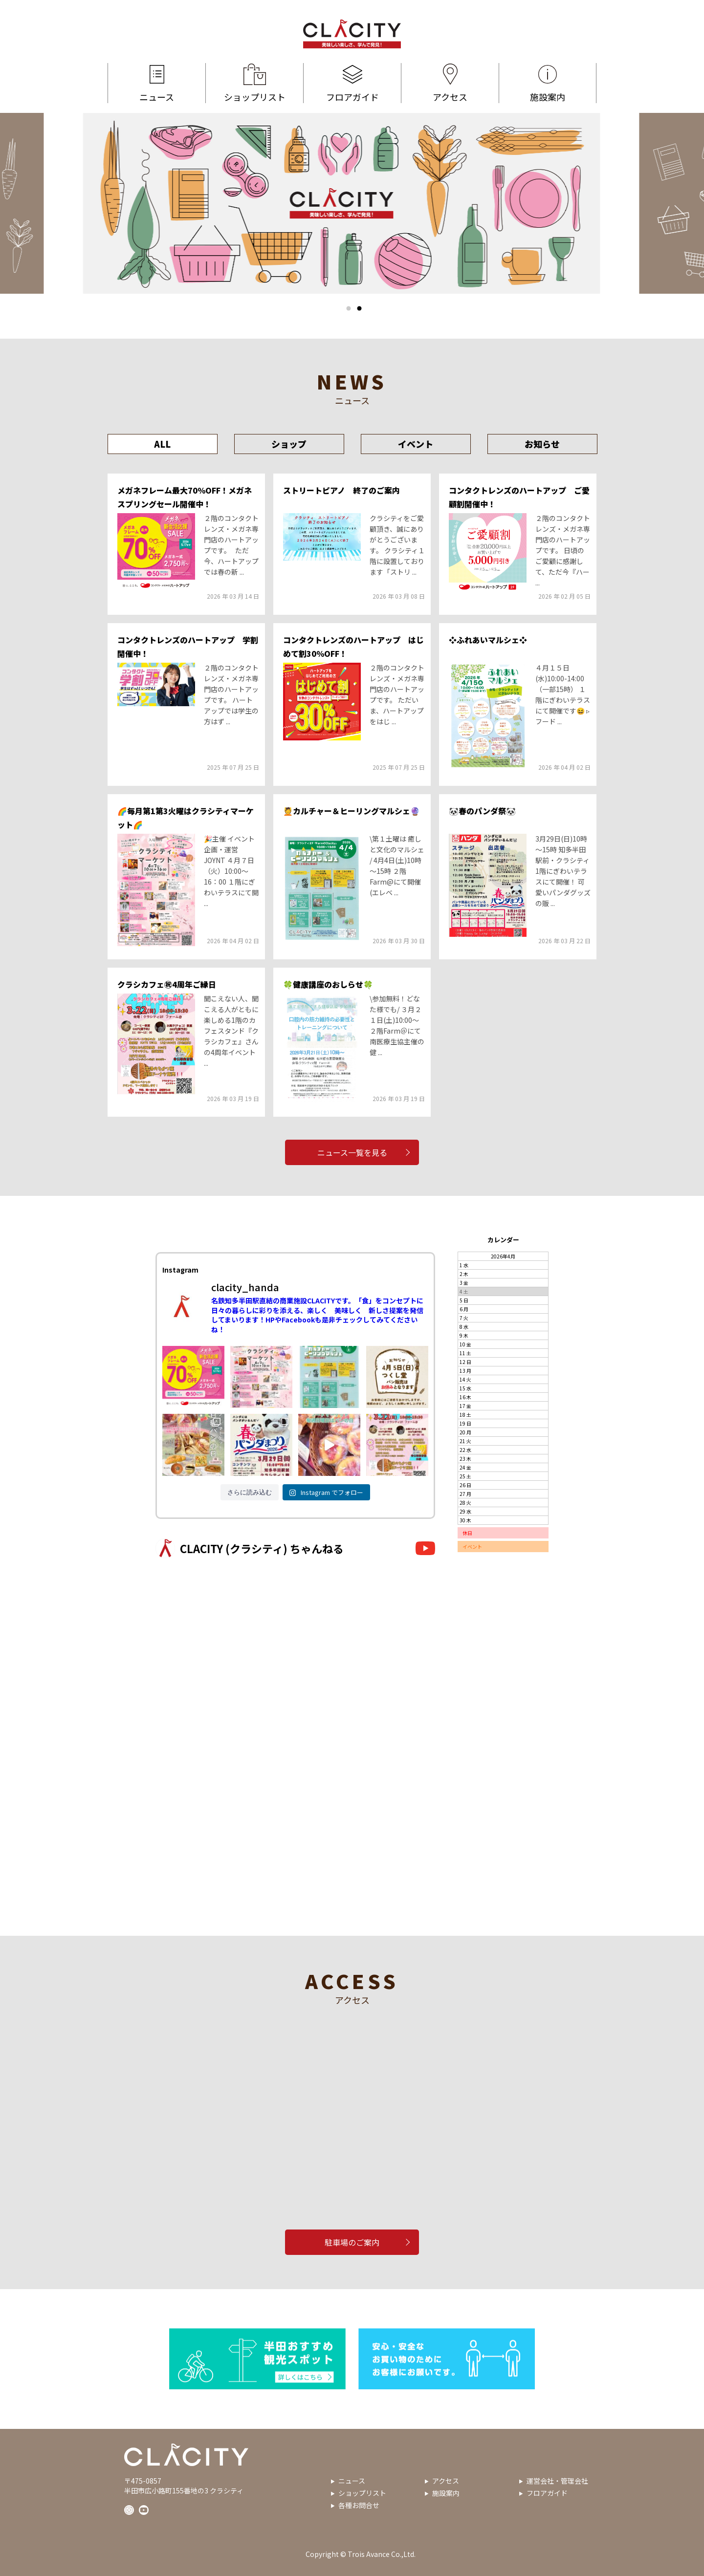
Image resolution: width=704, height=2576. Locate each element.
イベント (415, 443)
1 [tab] (348, 308)
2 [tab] (359, 308)
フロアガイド (352, 83)
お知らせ (542, 443)
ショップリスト (254, 83)
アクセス (450, 83)
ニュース (156, 83)
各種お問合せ (358, 2505)
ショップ (289, 443)
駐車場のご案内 (352, 2242)
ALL (162, 443)
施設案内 (547, 83)
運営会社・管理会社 (557, 2481)
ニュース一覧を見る (352, 1152)
